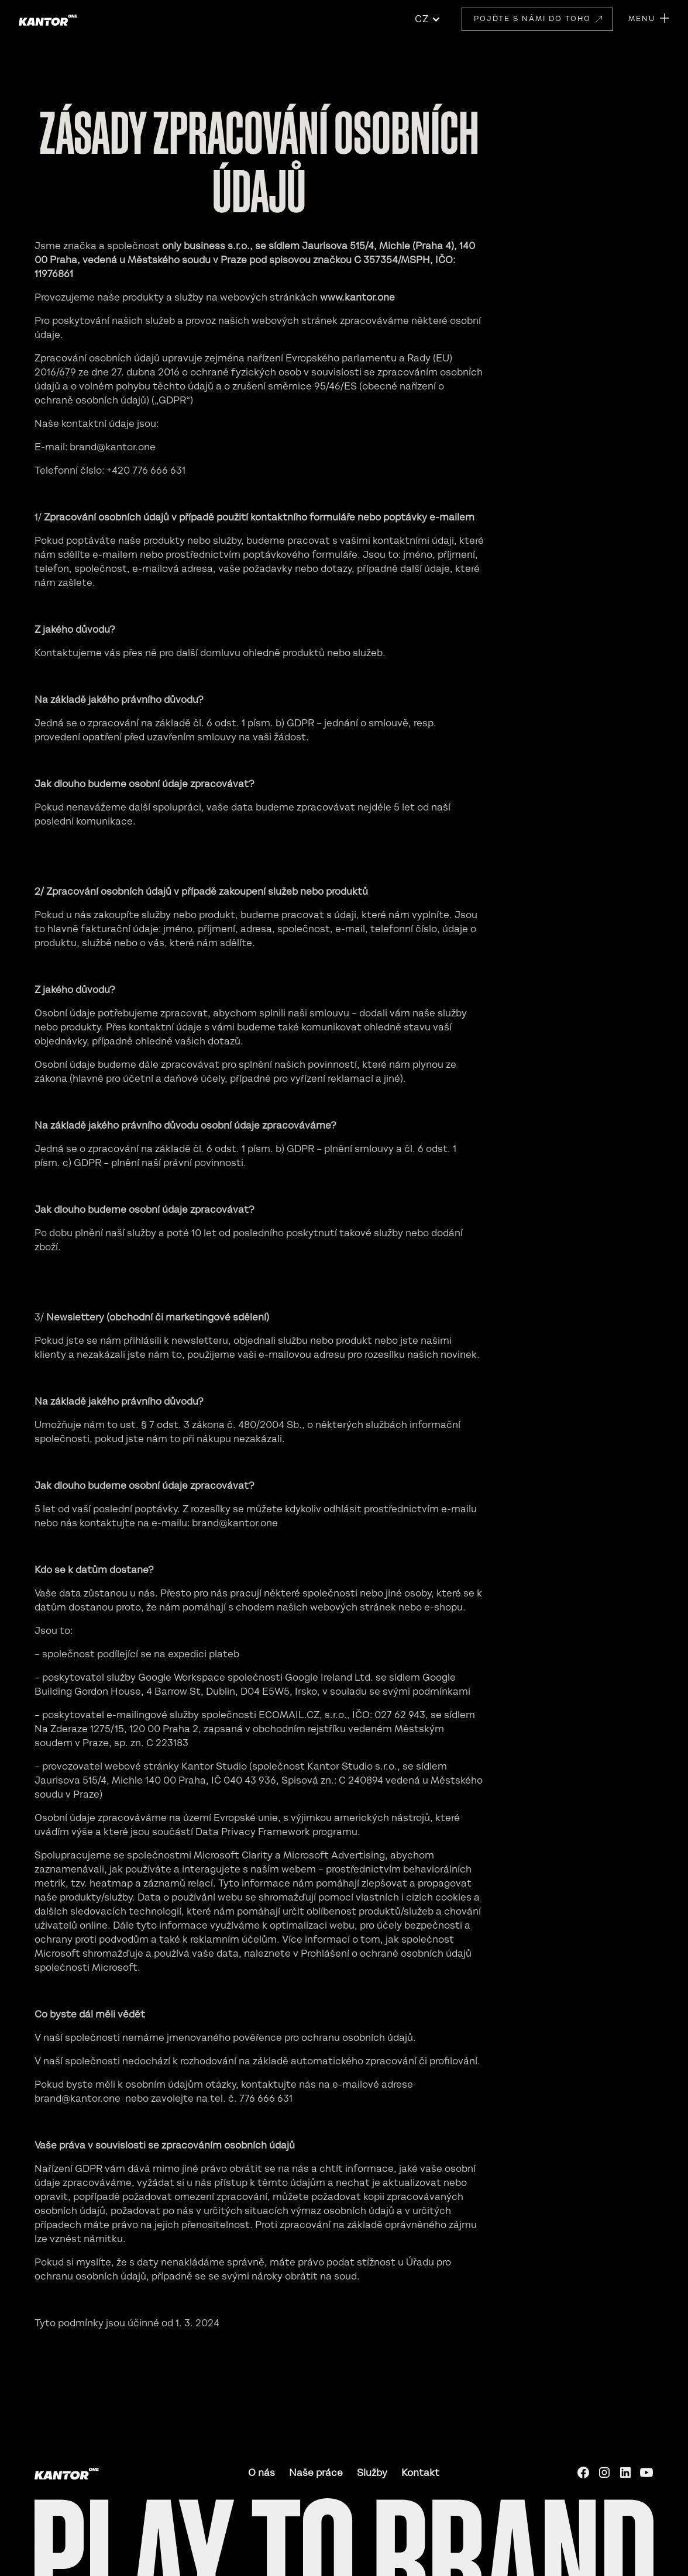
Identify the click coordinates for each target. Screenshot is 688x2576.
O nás (261, 2472)
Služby (372, 2472)
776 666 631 (266, 2098)
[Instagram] (604, 2472)
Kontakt (420, 2472)
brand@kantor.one (113, 447)
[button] (427, 19)
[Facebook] (583, 2472)
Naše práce (316, 2472)
